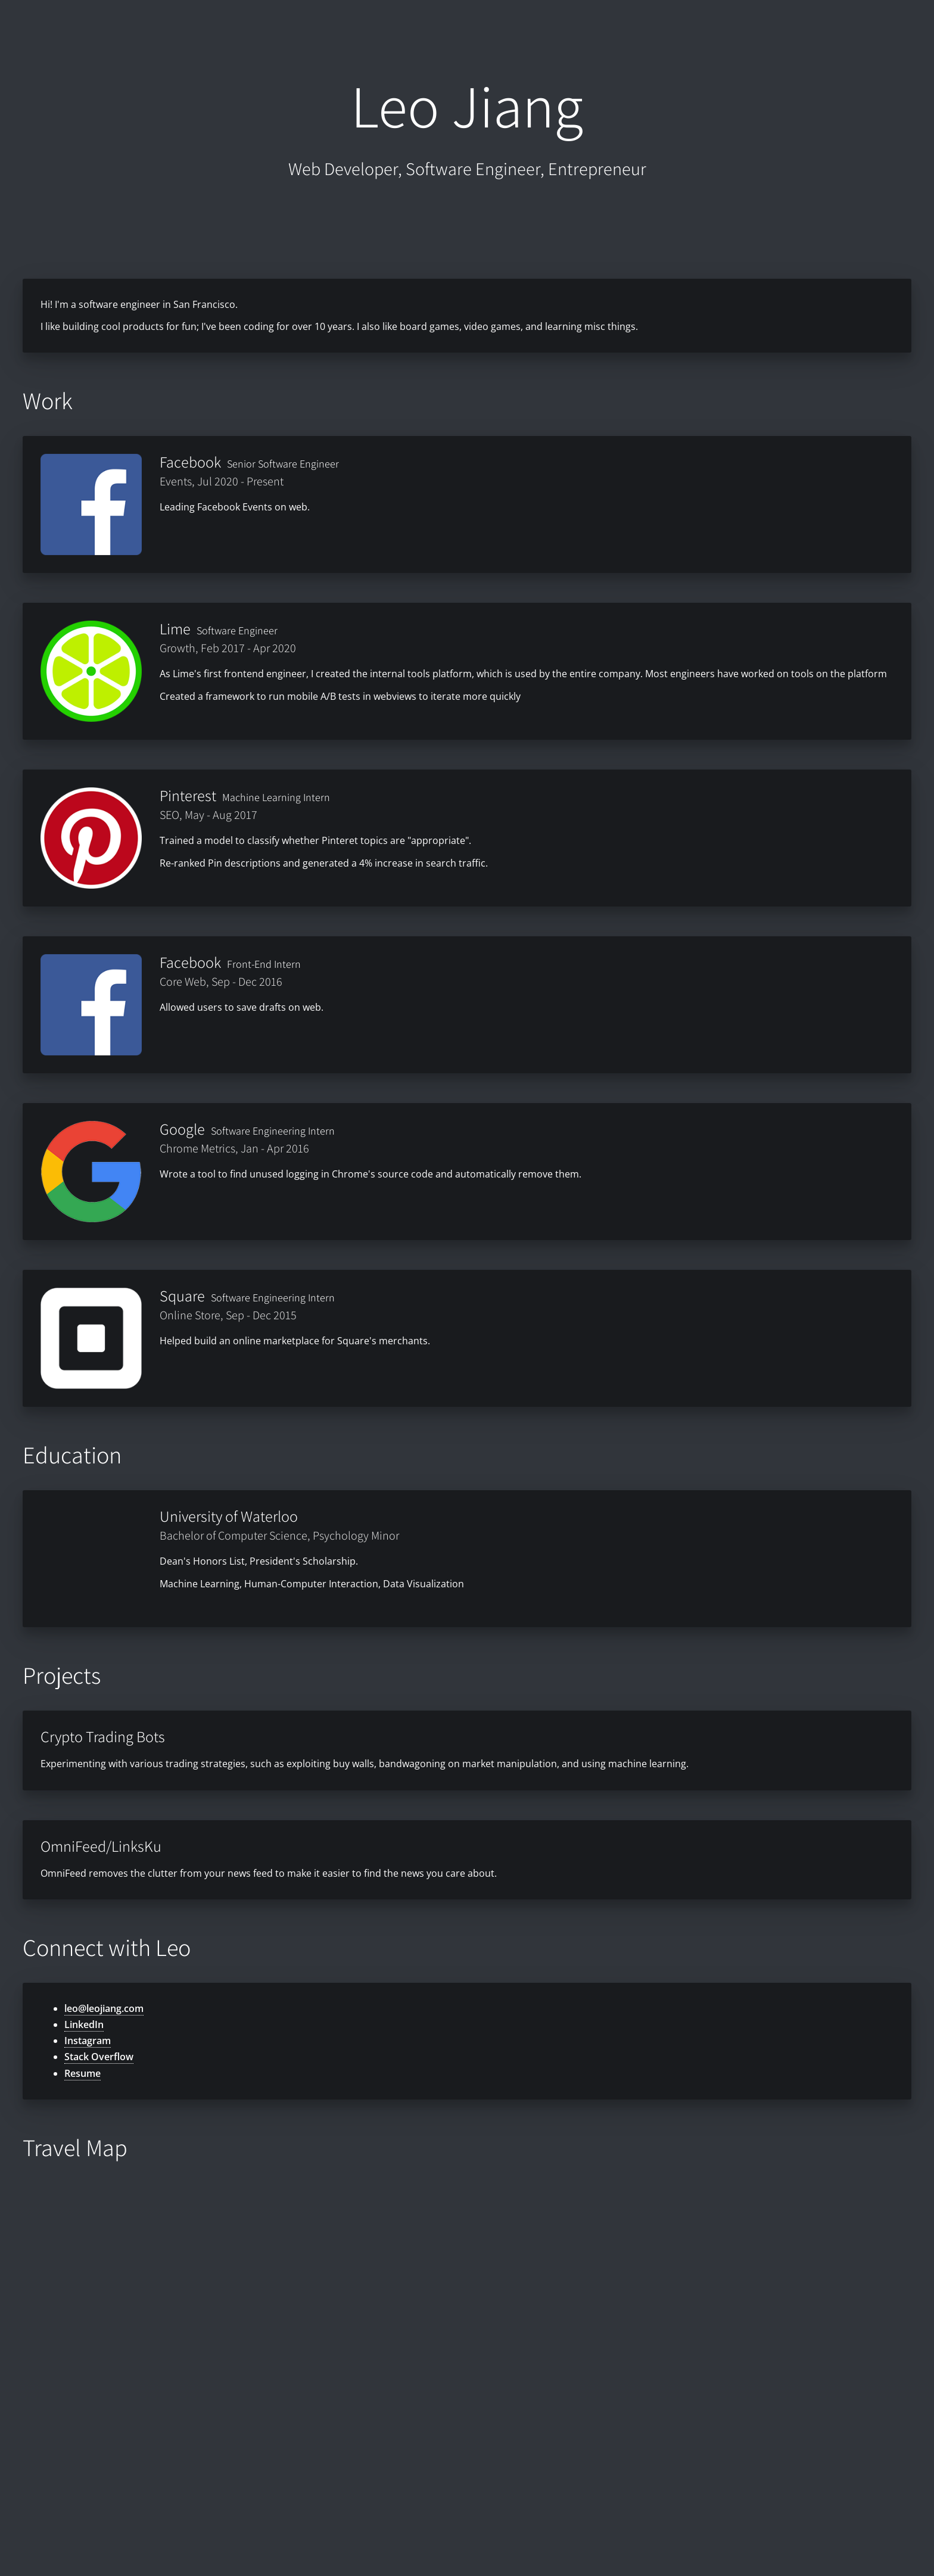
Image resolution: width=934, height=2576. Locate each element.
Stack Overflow (98, 2056)
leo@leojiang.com (104, 2008)
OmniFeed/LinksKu (101, 1846)
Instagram (87, 2040)
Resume (82, 2073)
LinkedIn (84, 2024)
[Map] (467, 2361)
